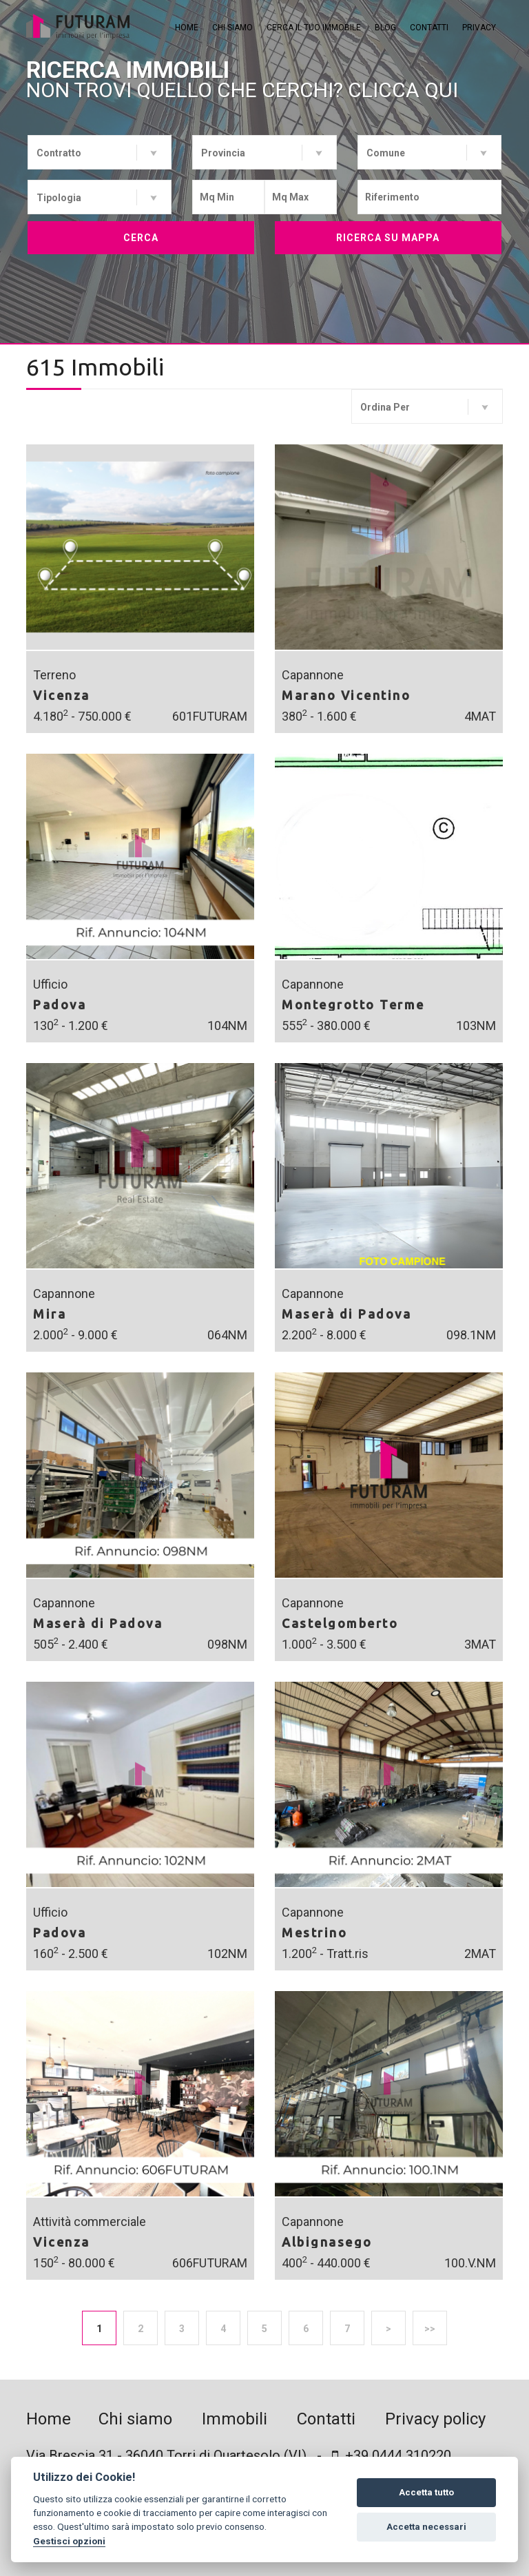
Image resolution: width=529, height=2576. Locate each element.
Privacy (479, 27)
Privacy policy (435, 2419)
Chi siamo (232, 27)
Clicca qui (403, 90)
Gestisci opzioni (69, 2540)
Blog (385, 27)
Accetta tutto (426, 2492)
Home (186, 27)
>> (429, 2328)
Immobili (234, 2419)
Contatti (429, 27)
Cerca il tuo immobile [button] (314, 27)
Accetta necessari (426, 2527)
